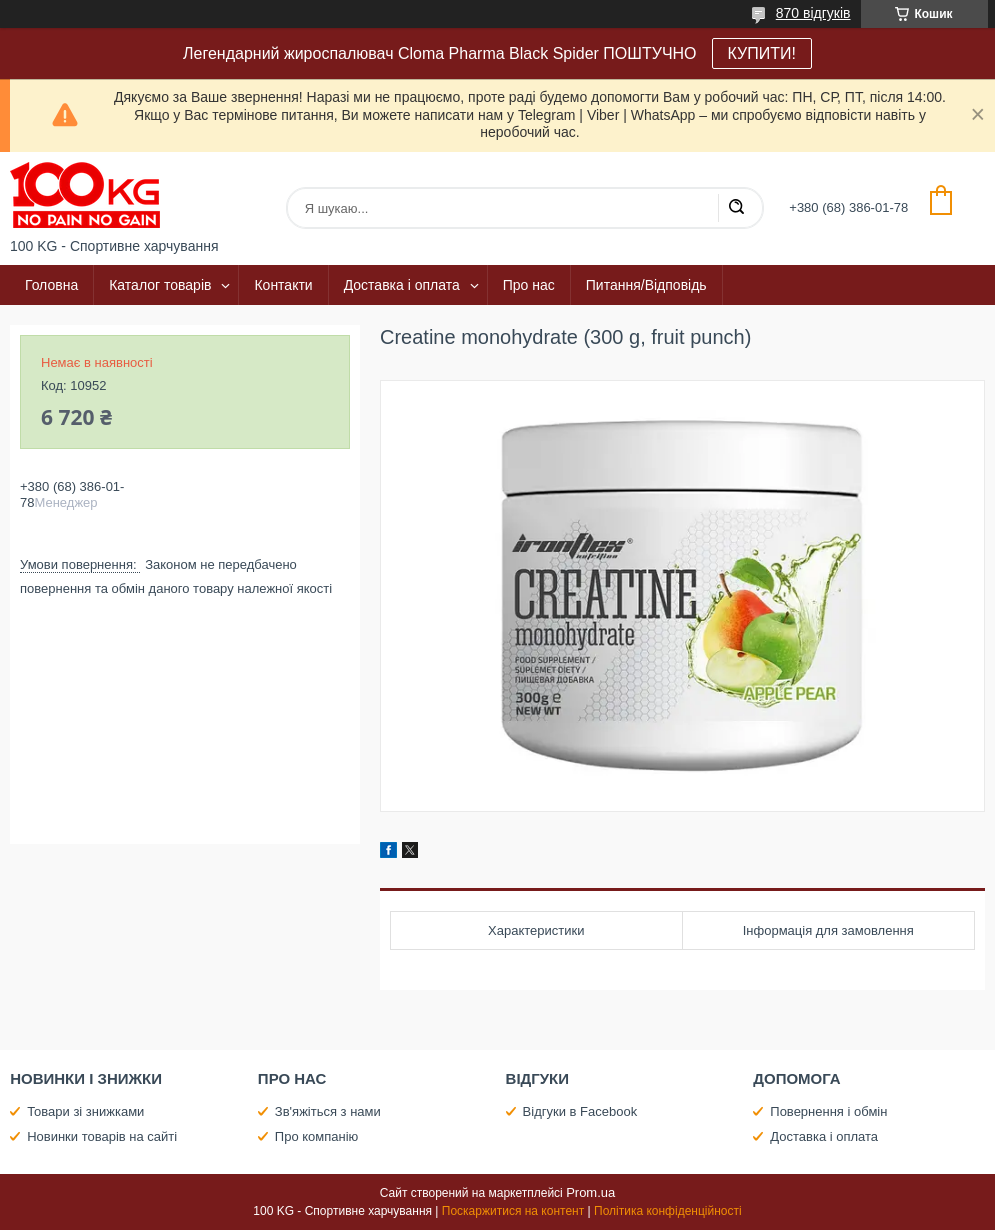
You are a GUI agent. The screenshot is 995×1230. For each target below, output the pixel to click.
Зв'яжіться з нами (328, 1111)
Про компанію (317, 1136)
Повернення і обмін (828, 1111)
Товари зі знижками (85, 1111)
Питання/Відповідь (646, 285)
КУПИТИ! (762, 53)
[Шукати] (736, 208)
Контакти (283, 285)
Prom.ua (590, 1192)
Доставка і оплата (402, 285)
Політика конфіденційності (668, 1211)
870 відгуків (813, 13)
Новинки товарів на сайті (102, 1136)
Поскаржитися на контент (513, 1211)
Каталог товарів (160, 285)
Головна (51, 285)
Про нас (529, 285)
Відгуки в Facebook (580, 1111)
